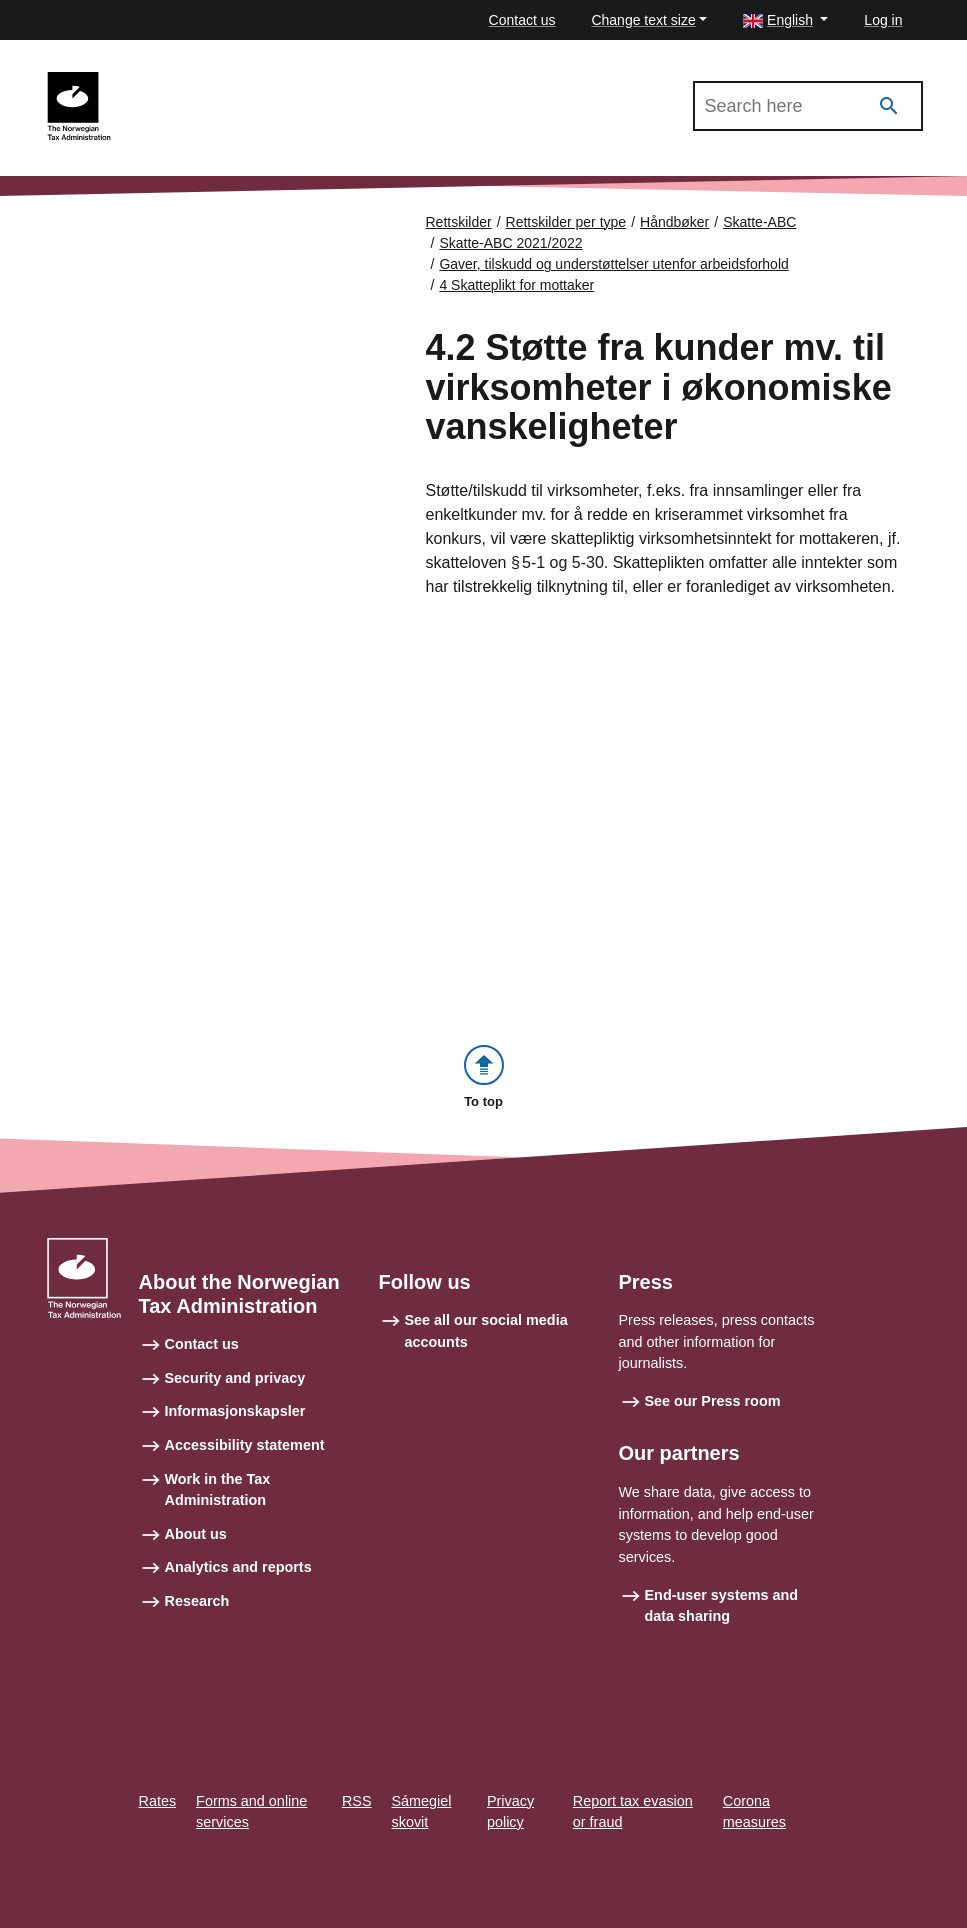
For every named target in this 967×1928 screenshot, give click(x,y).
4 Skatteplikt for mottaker (516, 285)
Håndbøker (674, 222)
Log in (883, 20)
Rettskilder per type (566, 222)
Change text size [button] (643, 20)
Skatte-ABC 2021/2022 (213, 81)
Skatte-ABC (759, 222)
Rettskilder (459, 222)
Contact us (522, 20)
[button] (785, 20)
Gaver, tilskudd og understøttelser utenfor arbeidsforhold (613, 264)
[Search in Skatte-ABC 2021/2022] (808, 106)
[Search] (889, 106)
